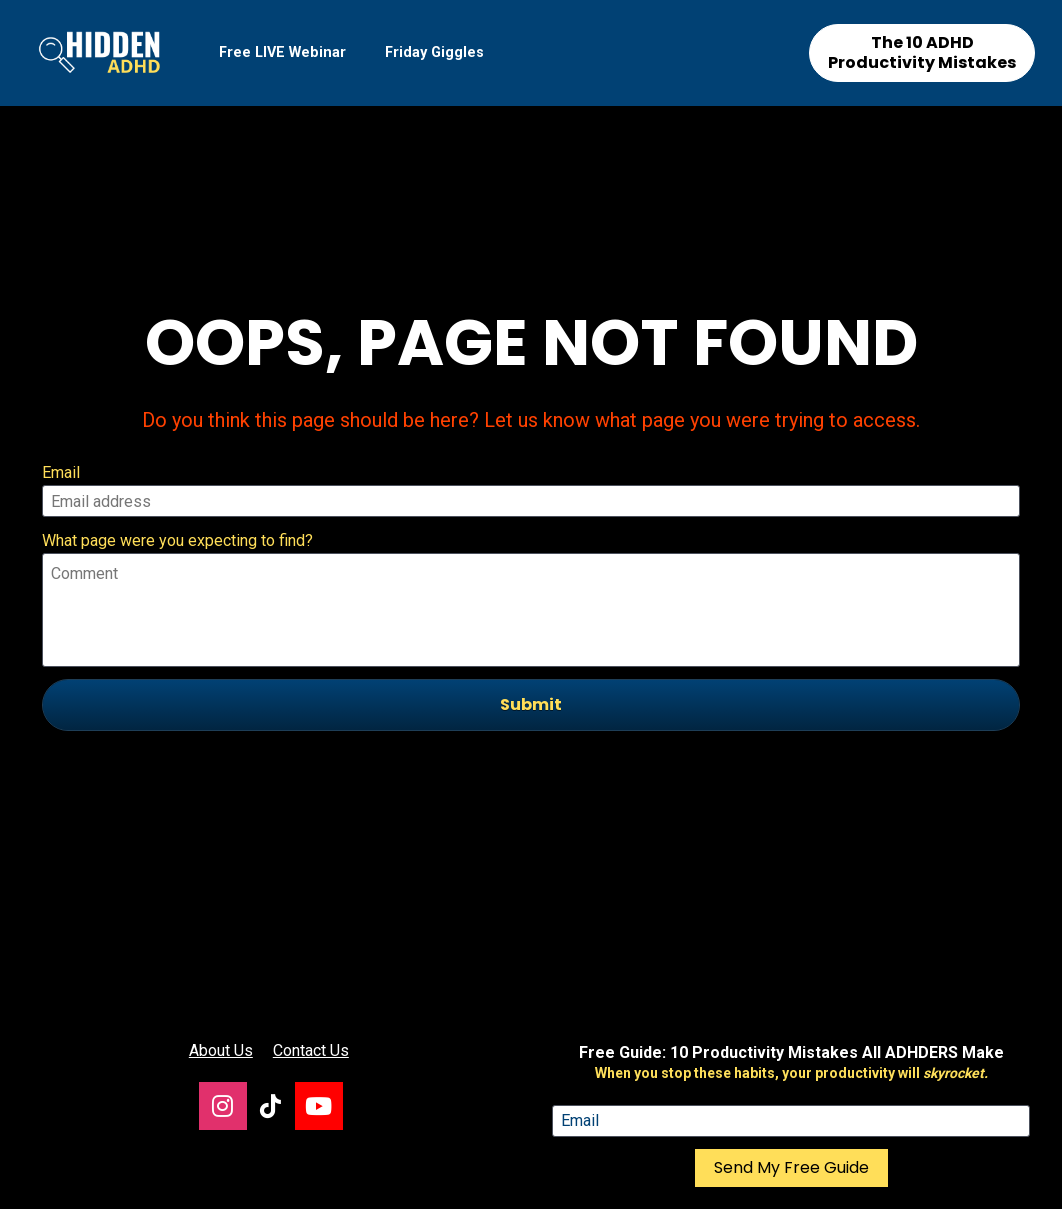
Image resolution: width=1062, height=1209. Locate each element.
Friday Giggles (434, 52)
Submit (531, 640)
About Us (221, 922)
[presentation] (531, 717)
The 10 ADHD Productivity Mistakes (922, 52)
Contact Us (311, 922)
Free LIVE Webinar (282, 52)
